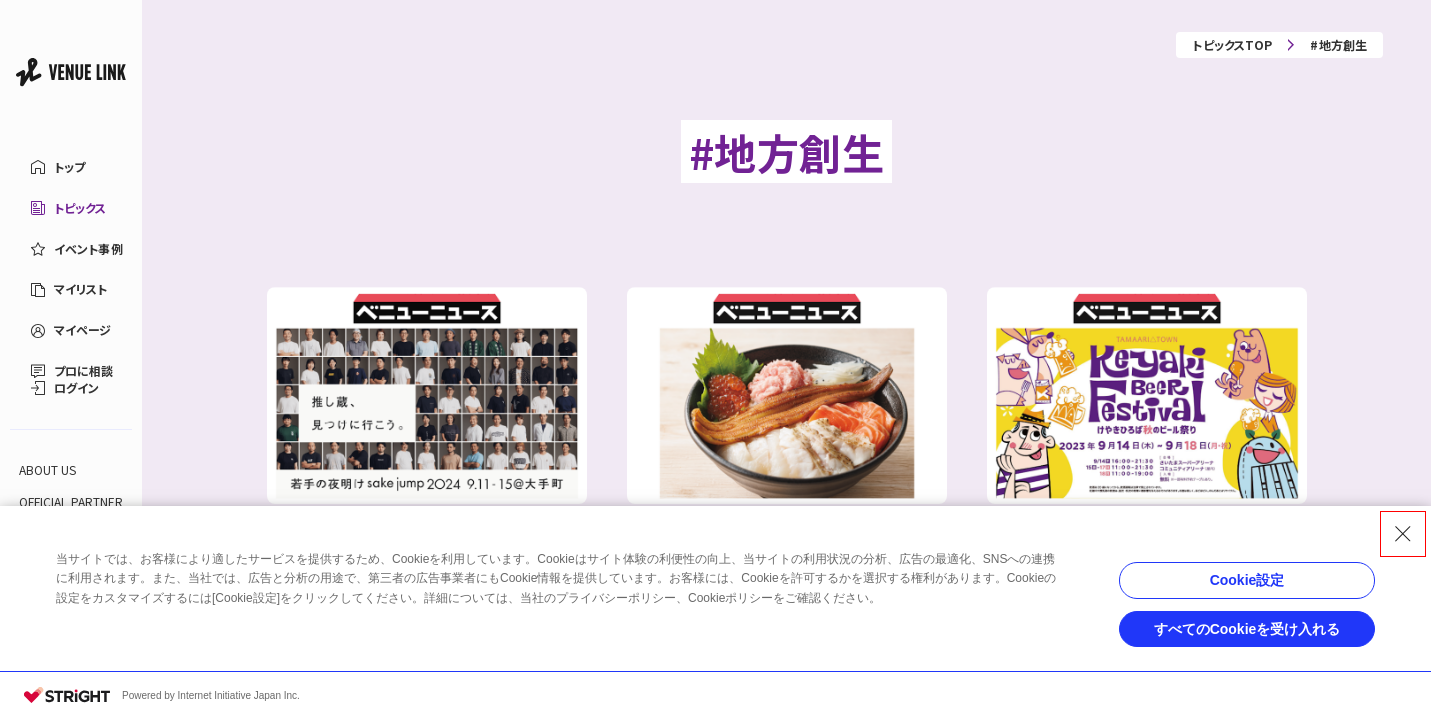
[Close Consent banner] (1403, 534)
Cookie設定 (1247, 580)
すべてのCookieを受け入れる (1247, 629)
